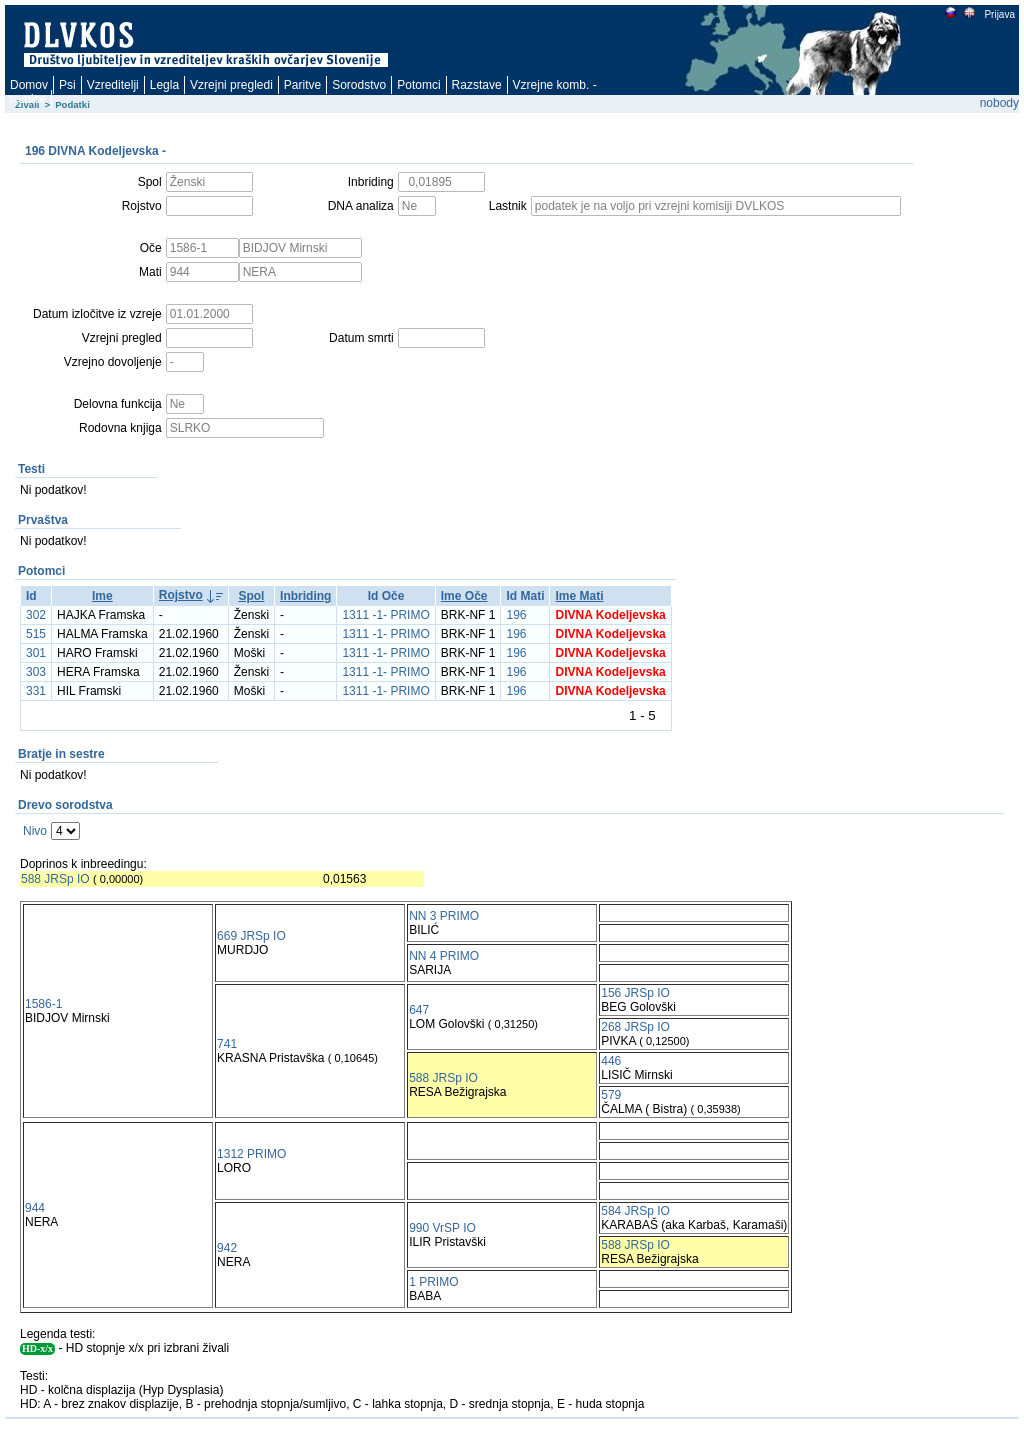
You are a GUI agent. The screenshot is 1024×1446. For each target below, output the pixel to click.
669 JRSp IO (251, 936)
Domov (29, 85)
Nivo (35, 831)
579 (611, 1095)
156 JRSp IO (635, 993)
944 (35, 1208)
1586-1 (43, 1004)
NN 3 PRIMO (444, 916)
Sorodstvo (359, 85)
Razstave (477, 85)
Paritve (302, 85)
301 (36, 653)
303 (36, 672)
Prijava (999, 14)
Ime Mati (579, 596)
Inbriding (305, 596)
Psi (67, 85)
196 (516, 615)
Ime (102, 596)
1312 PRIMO (251, 1154)
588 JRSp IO (55, 879)
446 (611, 1061)
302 (36, 615)
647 (419, 1010)
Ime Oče (464, 596)
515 (36, 634)
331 (36, 691)
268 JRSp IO (635, 1027)
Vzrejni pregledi (231, 85)
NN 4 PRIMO (444, 956)
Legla (164, 85)
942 (227, 1248)
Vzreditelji (113, 85)
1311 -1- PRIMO (385, 615)
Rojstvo (181, 595)
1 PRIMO (433, 1282)
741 (227, 1044)
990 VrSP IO (442, 1228)
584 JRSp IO (635, 1211)
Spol (251, 596)
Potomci (418, 85)
